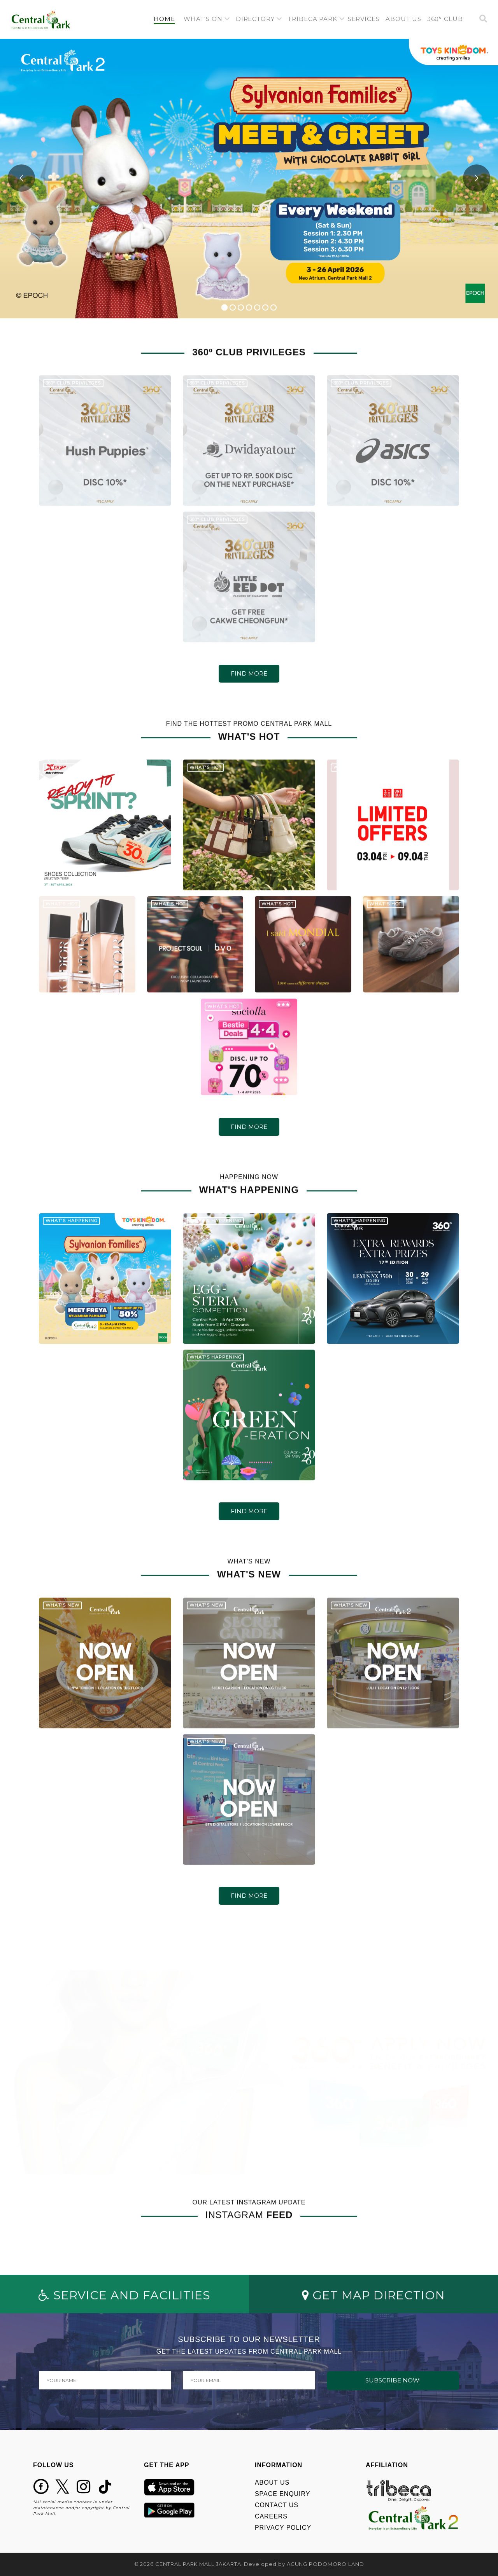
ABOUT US (272, 2482)
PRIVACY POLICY (283, 2527)
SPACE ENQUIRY (282, 2493)
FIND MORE (249, 673)
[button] (207, 19)
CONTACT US (276, 2505)
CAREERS (271, 2516)
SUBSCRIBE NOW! (393, 2380)
